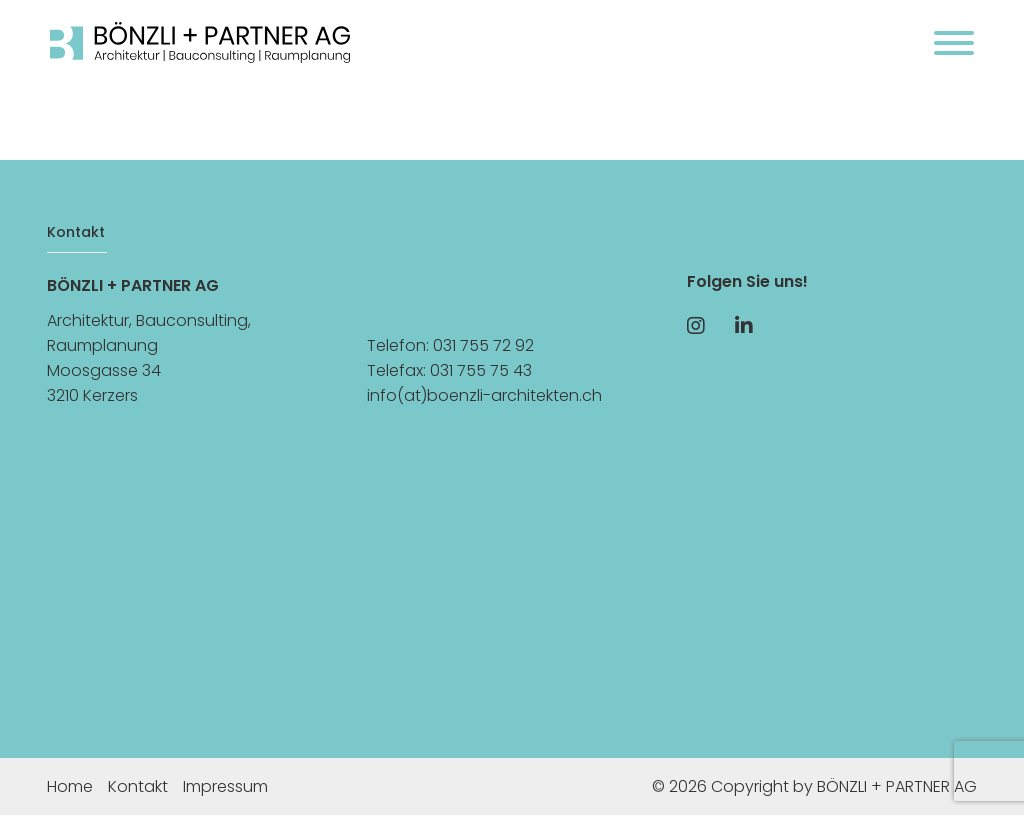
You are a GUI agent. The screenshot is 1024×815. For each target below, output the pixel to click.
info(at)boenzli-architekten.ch (484, 395)
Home (70, 786)
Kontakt (138, 786)
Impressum (225, 786)
